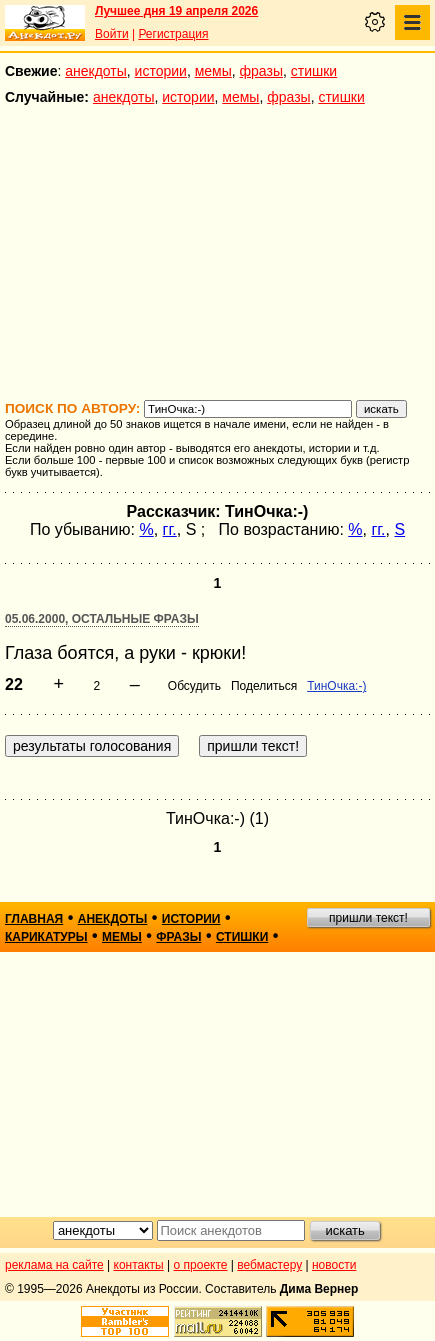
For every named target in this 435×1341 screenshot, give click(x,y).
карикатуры (46, 937)
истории (161, 71)
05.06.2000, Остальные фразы (102, 619)
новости (334, 1265)
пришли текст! (368, 918)
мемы (213, 71)
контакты (139, 1265)
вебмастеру (269, 1265)
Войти (112, 34)
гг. (170, 529)
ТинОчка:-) (336, 686)
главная (34, 919)
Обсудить (194, 686)
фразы (261, 71)
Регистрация (173, 34)
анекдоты (96, 71)
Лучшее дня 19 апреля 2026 (176, 11)
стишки (314, 71)
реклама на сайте (54, 1265)
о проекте (201, 1265)
